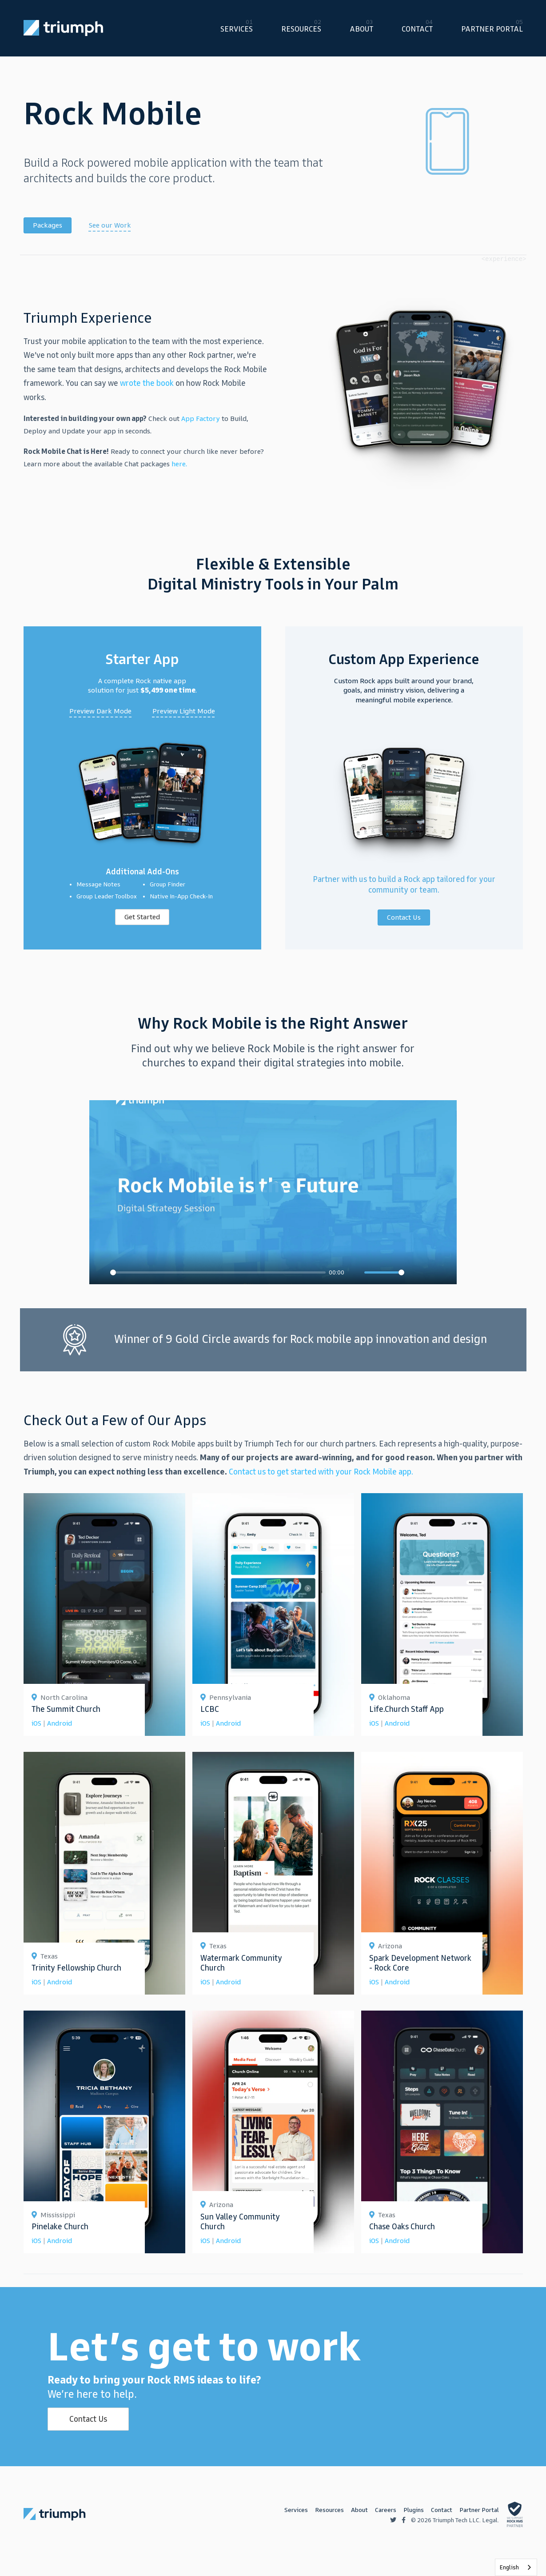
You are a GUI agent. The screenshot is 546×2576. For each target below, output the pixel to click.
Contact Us (88, 2419)
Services (236, 28)
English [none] (509, 2567)
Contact (417, 28)
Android (59, 1723)
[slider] (218, 1272)
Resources (301, 28)
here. (179, 464)
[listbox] (516, 2567)
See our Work (110, 225)
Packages (47, 225)
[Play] (101, 1273)
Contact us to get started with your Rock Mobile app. (321, 1472)
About (361, 28)
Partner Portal (492, 28)
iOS (36, 1723)
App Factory (200, 418)
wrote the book (147, 383)
